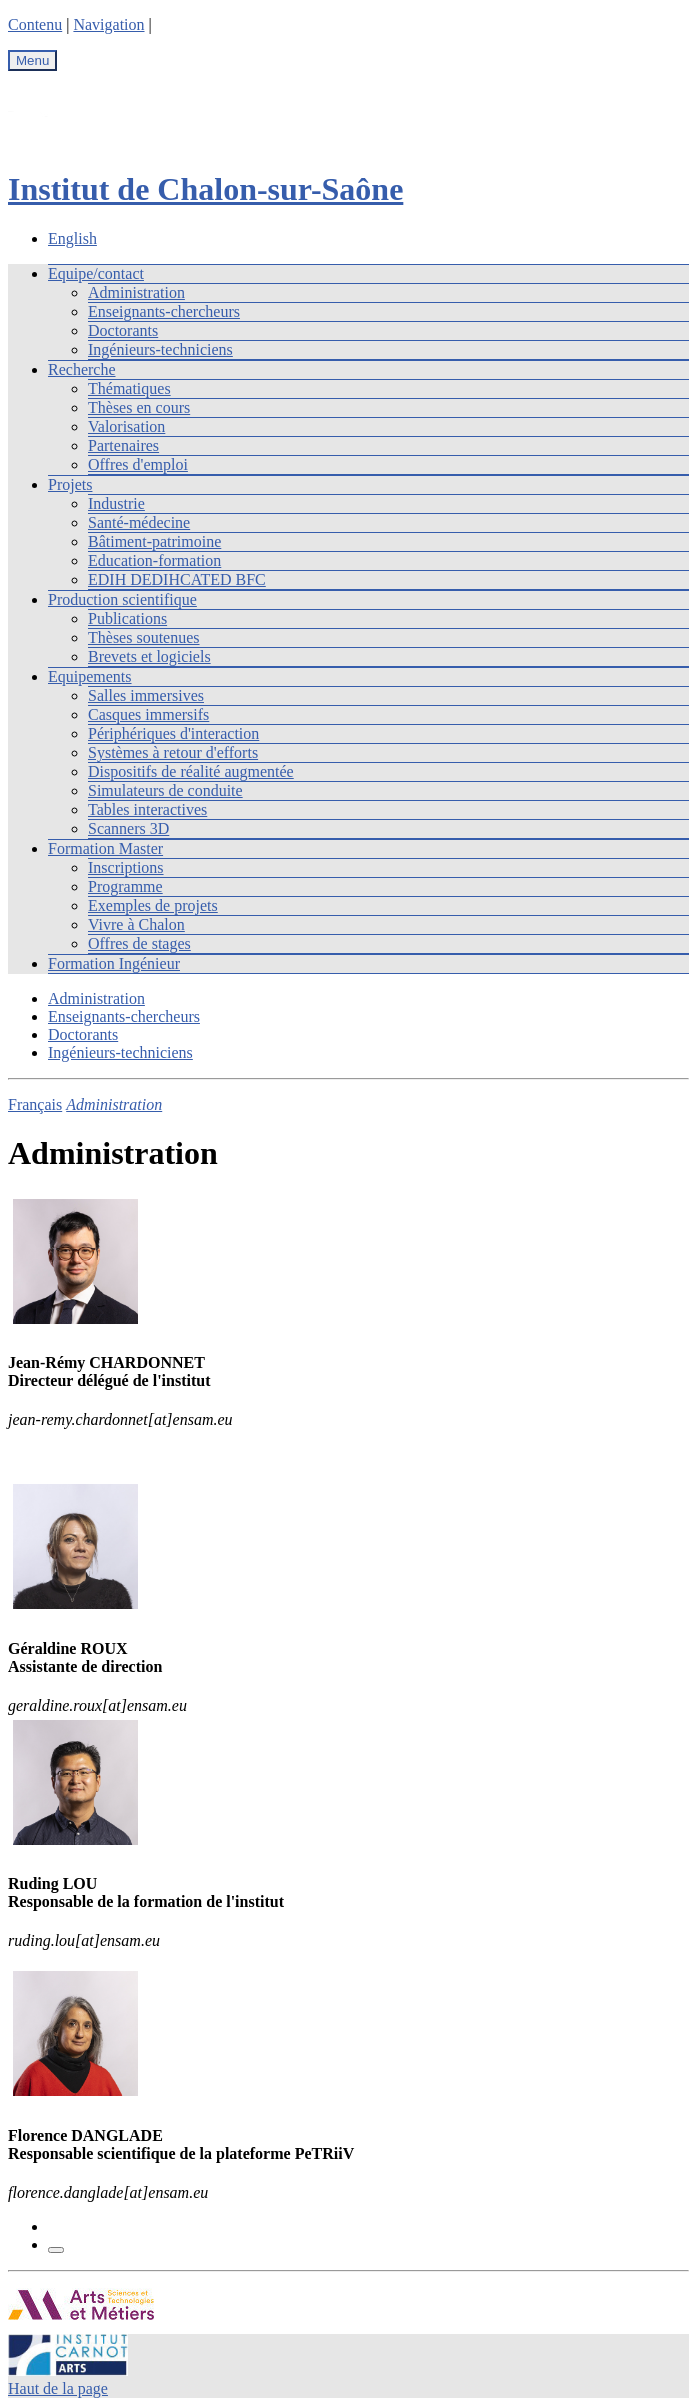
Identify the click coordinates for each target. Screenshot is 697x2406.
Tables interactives (147, 809)
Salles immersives (146, 695)
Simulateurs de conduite (165, 790)
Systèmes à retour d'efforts (173, 752)
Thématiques (129, 388)
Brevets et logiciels (149, 656)
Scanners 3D (128, 828)
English (72, 238)
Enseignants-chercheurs (164, 311)
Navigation (108, 24)
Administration (136, 292)
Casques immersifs (148, 714)
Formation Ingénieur (114, 963)
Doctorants (123, 330)
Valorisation (126, 426)
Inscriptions (126, 867)
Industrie (116, 503)
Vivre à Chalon (136, 924)
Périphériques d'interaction (173, 733)
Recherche (82, 369)
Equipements (90, 676)
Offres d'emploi (138, 464)
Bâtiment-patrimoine (154, 541)
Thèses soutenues (144, 637)
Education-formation (154, 560)
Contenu (35, 24)
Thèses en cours (139, 407)
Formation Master (105, 848)
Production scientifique (122, 599)
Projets (70, 484)
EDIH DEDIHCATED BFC (177, 579)
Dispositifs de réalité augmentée (191, 771)
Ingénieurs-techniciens (160, 349)
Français (35, 1104)
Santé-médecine (139, 522)
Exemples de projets (153, 905)
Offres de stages (139, 943)
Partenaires (123, 445)
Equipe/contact (96, 273)
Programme (125, 886)
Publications (127, 618)
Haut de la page (58, 2388)
